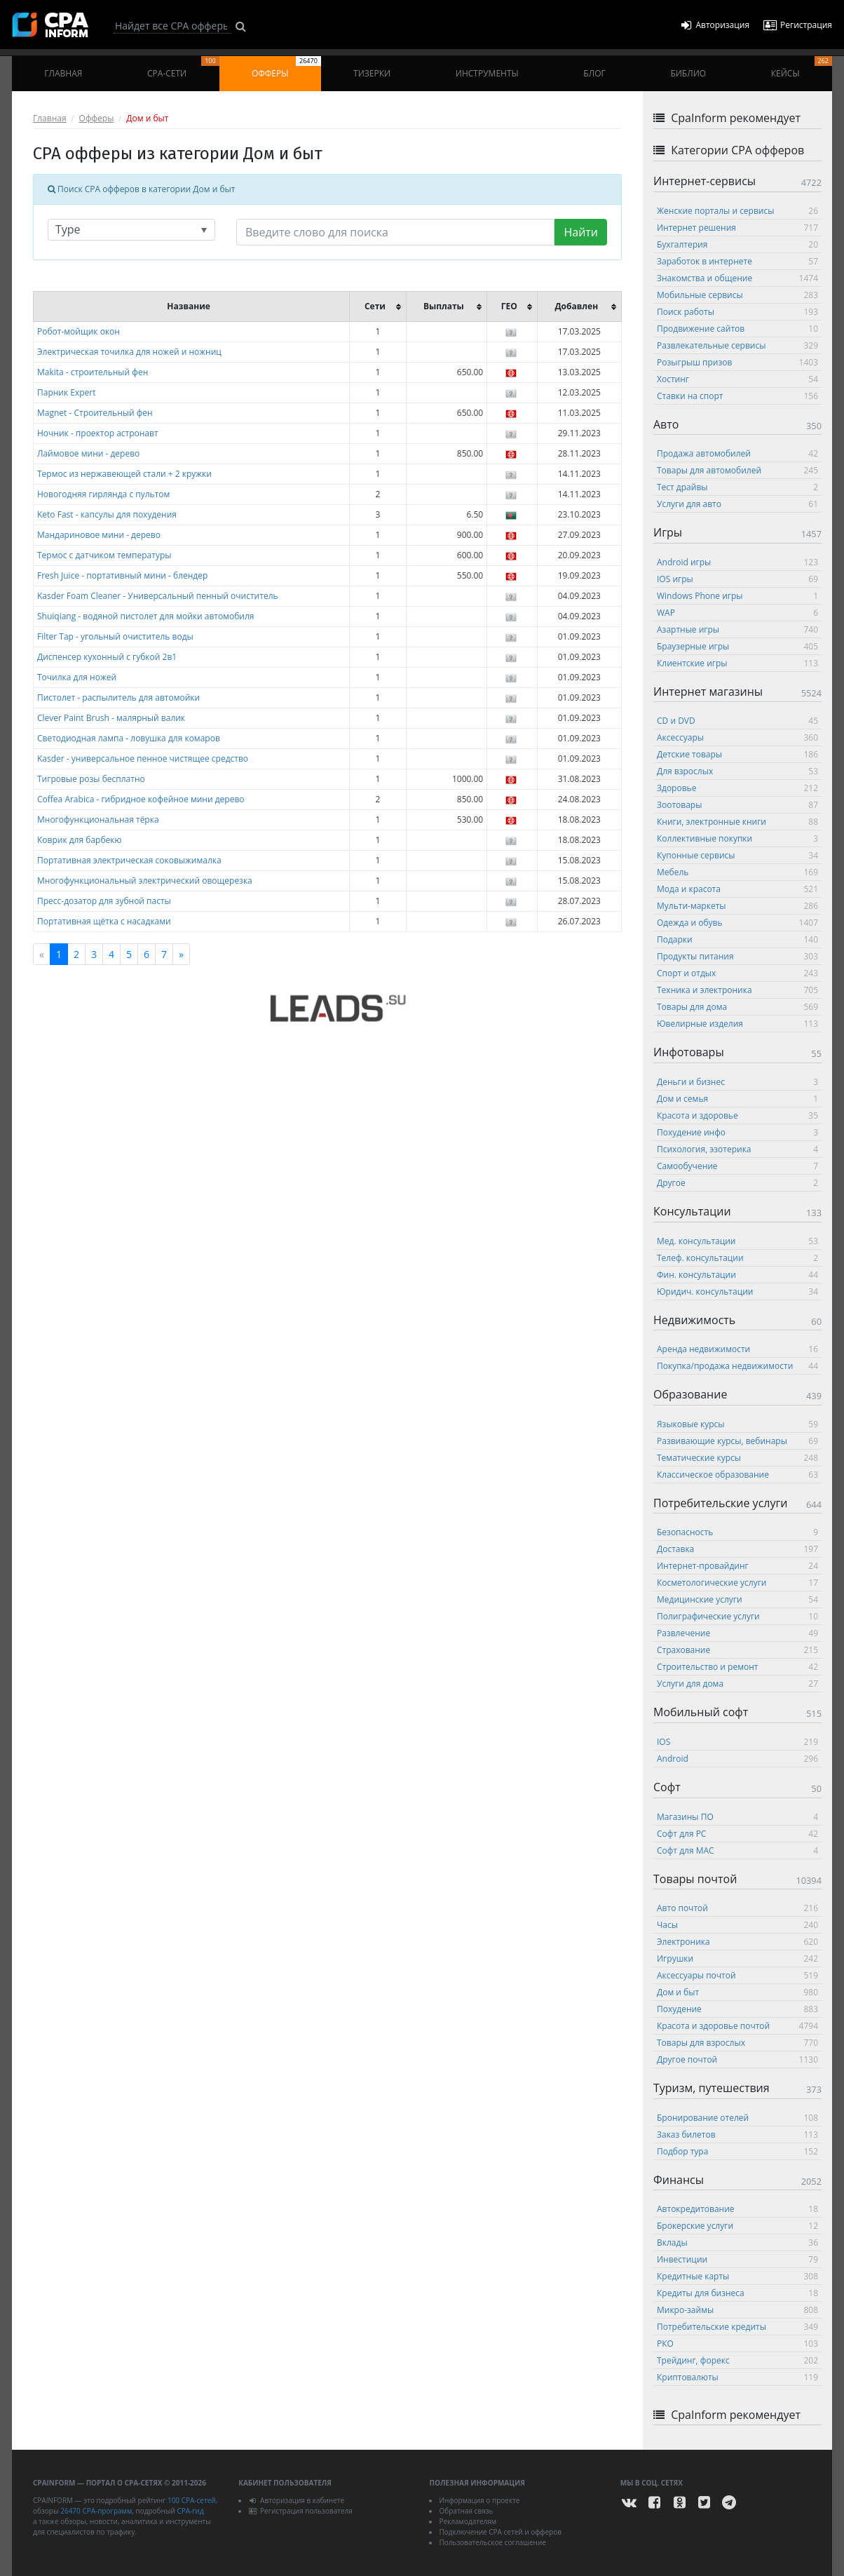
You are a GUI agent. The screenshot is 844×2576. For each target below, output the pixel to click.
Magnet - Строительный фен (95, 413)
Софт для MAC (737, 1850)
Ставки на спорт (737, 396)
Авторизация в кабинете (296, 2500)
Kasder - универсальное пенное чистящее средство (142, 758)
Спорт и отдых (737, 973)
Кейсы (801, 67)
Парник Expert (66, 392)
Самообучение (737, 1166)
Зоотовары (737, 804)
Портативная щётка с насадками (104, 921)
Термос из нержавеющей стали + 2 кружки (124, 474)
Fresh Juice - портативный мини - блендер (122, 575)
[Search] (172, 26)
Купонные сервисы (737, 855)
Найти (581, 232)
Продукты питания (737, 956)
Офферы (286, 67)
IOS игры (737, 579)
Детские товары (737, 754)
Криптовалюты (737, 2377)
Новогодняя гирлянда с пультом (103, 494)
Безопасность (737, 1532)
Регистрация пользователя (300, 2511)
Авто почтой (737, 1908)
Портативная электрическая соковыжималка (129, 860)
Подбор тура (737, 2151)
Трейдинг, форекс (737, 2360)
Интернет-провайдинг (737, 1565)
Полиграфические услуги (737, 1616)
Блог (594, 73)
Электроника (737, 1941)
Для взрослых (737, 771)
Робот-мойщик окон (78, 331)
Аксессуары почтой (737, 1975)
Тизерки (371, 73)
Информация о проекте (479, 2500)
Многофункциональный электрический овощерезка (144, 880)
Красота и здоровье (737, 1115)
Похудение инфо (737, 1132)
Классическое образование (737, 1474)
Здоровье (737, 788)
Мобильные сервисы (737, 295)
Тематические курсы (737, 1457)
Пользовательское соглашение (492, 2542)
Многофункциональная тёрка (98, 819)
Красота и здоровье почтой (737, 2025)
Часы (737, 1924)
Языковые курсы (737, 1424)
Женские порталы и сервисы (737, 210)
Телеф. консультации (737, 1257)
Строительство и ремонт (737, 1666)
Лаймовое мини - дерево (88, 453)
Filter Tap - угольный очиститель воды (115, 636)
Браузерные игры (737, 646)
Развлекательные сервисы (737, 345)
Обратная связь (466, 2511)
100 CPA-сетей (192, 2500)
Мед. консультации (737, 1241)
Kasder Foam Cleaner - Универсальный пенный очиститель (157, 596)
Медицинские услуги (737, 1599)
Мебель (737, 872)
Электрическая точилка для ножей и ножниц (129, 352)
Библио (688, 73)
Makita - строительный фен (92, 372)
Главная (63, 73)
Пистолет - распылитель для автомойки (118, 697)
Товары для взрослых (737, 2042)
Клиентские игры (737, 663)
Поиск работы (737, 311)
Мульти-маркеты (737, 905)
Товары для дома (737, 1006)
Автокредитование (737, 2208)
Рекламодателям (467, 2521)
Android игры (737, 562)
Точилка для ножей (76, 677)
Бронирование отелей (737, 2117)
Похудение (737, 2009)
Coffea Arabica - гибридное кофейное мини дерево (141, 799)
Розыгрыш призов (737, 362)
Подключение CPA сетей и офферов (500, 2532)
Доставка (737, 1549)
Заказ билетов (737, 2134)
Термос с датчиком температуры (104, 555)
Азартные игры (737, 629)
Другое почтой (737, 2059)
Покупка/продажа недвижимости (737, 1365)
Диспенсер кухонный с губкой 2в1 (107, 657)
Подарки (737, 939)
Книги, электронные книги (737, 821)
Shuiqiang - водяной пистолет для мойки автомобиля (145, 616)
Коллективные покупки (737, 838)
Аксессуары (737, 737)
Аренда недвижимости (737, 1349)
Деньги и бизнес (737, 1081)
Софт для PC (737, 1833)
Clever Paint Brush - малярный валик (111, 718)
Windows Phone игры (737, 595)
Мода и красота (737, 889)
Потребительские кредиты (737, 2326)
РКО (737, 2343)
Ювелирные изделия (737, 1023)
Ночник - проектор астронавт (97, 433)
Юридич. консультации (737, 1291)
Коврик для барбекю (79, 840)
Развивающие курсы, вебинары (737, 1441)
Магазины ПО (737, 1816)
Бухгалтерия (737, 244)
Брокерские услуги (737, 2225)
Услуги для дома (737, 1683)
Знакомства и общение (737, 278)
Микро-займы (737, 2309)
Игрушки (737, 1958)
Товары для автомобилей (737, 470)
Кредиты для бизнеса (737, 2293)
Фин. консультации (737, 1274)
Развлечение (737, 1633)
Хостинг (737, 379)
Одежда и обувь (737, 922)
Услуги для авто (737, 504)
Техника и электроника (737, 990)
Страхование (737, 1650)
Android (737, 1758)
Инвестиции (737, 2259)
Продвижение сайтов (737, 328)
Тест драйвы (737, 487)
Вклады (737, 2242)
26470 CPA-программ (96, 2511)
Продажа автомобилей (737, 453)
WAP (737, 612)
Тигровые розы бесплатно (91, 779)
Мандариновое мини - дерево (99, 535)
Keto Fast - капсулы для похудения (107, 514)
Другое (737, 1182)
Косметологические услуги (737, 1582)
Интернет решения (737, 227)
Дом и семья (737, 1098)
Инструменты (487, 73)
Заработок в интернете (737, 261)
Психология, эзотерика (737, 1149)
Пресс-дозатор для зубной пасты (104, 901)
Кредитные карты (737, 2276)
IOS (737, 1741)
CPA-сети (183, 67)
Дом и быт (737, 1992)
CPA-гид (190, 2511)
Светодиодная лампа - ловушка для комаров (128, 738)
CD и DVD (737, 720)
